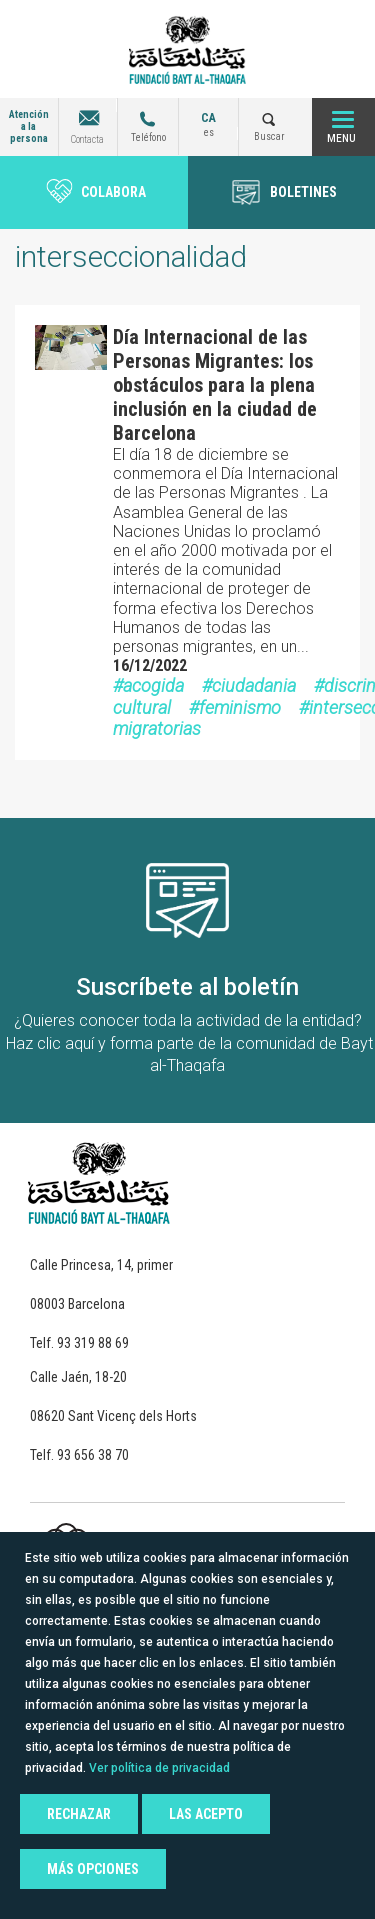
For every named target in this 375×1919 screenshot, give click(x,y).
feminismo (240, 707)
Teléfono (148, 137)
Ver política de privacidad (159, 1768)
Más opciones (93, 1869)
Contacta (87, 139)
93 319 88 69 (93, 1343)
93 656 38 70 (93, 1455)
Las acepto (206, 1814)
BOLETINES (303, 192)
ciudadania (254, 685)
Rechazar (79, 1814)
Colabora (113, 192)
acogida (153, 685)
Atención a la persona (29, 126)
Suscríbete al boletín (187, 987)
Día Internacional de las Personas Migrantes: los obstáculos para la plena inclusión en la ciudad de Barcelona (215, 385)
